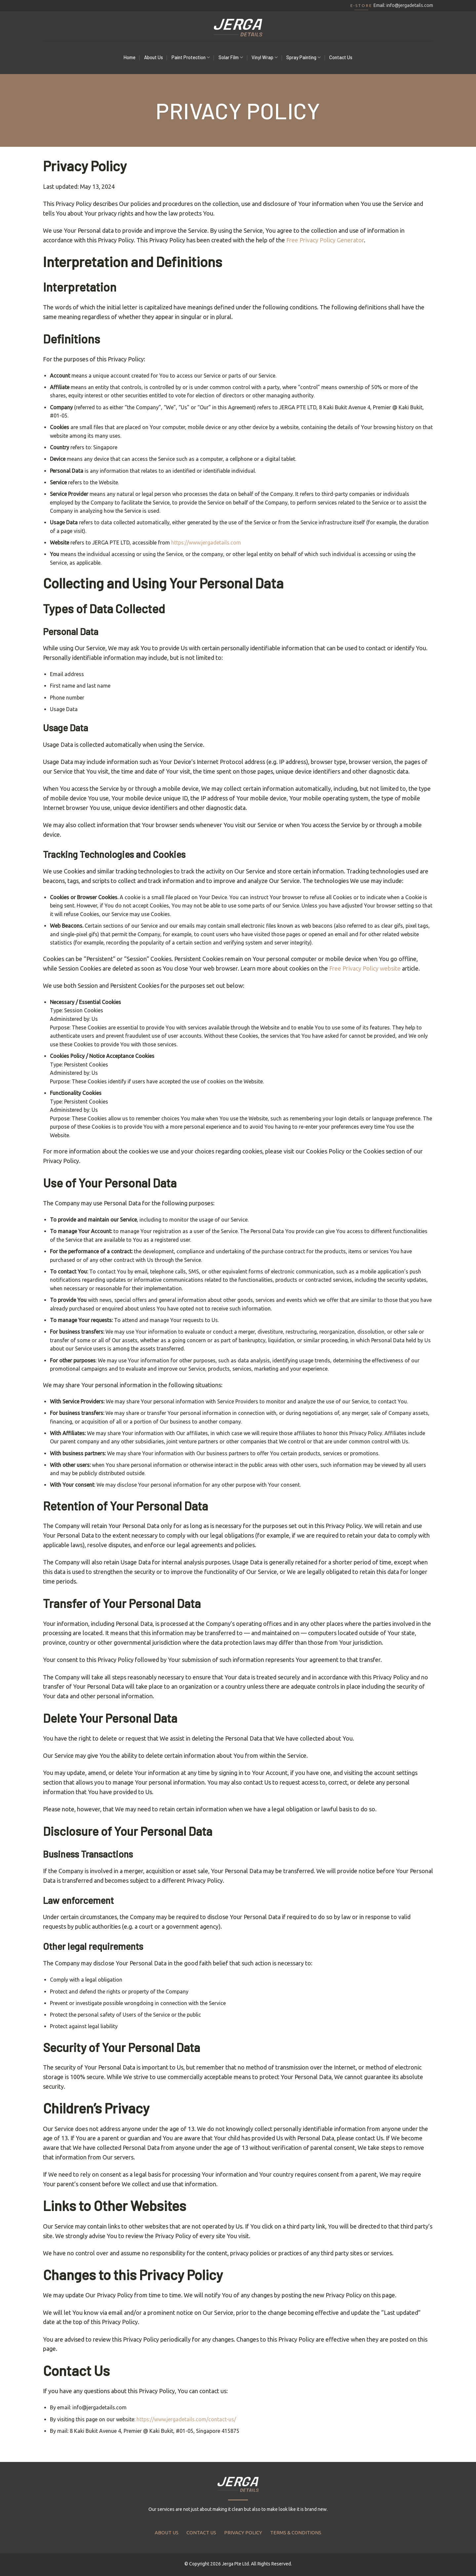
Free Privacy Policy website (365, 968)
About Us (153, 57)
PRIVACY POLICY (243, 2532)
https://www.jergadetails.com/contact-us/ (186, 2419)
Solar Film (230, 57)
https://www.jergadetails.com (206, 542)
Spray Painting (303, 57)
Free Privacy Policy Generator (325, 240)
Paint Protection (191, 57)
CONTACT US (201, 2532)
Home (130, 57)
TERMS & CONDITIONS (295, 2532)
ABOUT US (166, 2532)
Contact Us (340, 57)
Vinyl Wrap (265, 57)
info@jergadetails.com (409, 5)
